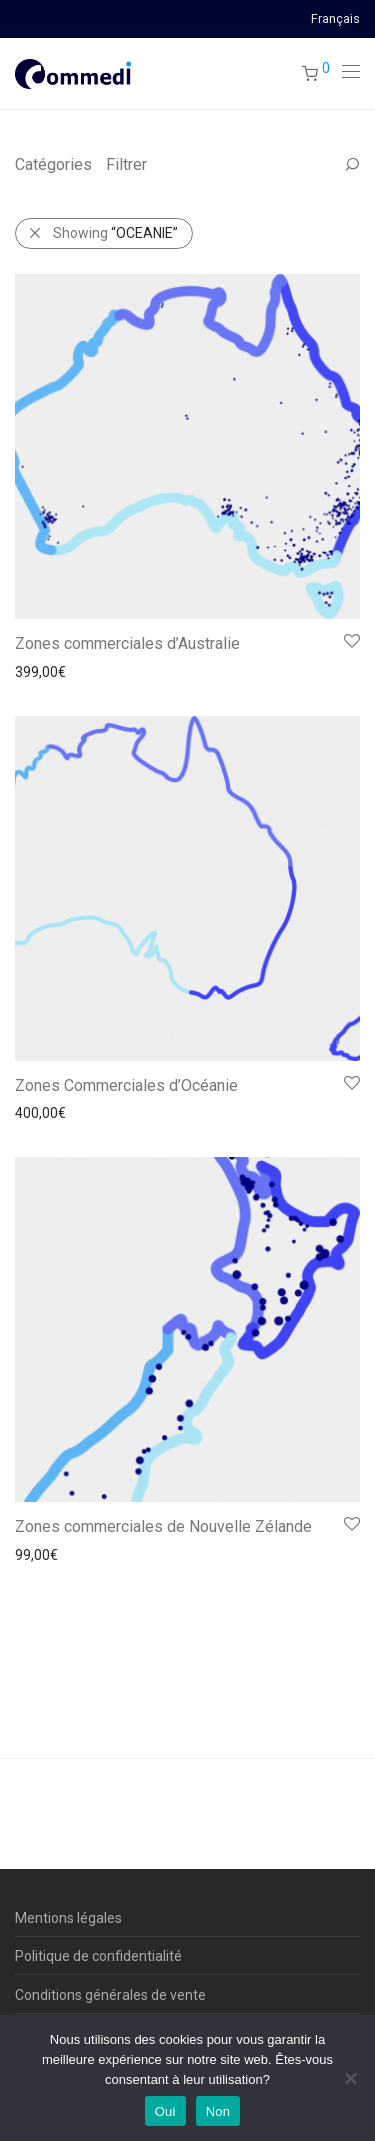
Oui (165, 2111)
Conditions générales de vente (110, 1995)
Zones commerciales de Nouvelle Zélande (163, 1526)
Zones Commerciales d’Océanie (126, 1085)
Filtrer (126, 164)
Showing (115, 233)
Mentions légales (68, 1918)
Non (218, 2111)
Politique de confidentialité (98, 1956)
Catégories (53, 164)
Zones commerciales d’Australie (127, 643)
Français (335, 19)
